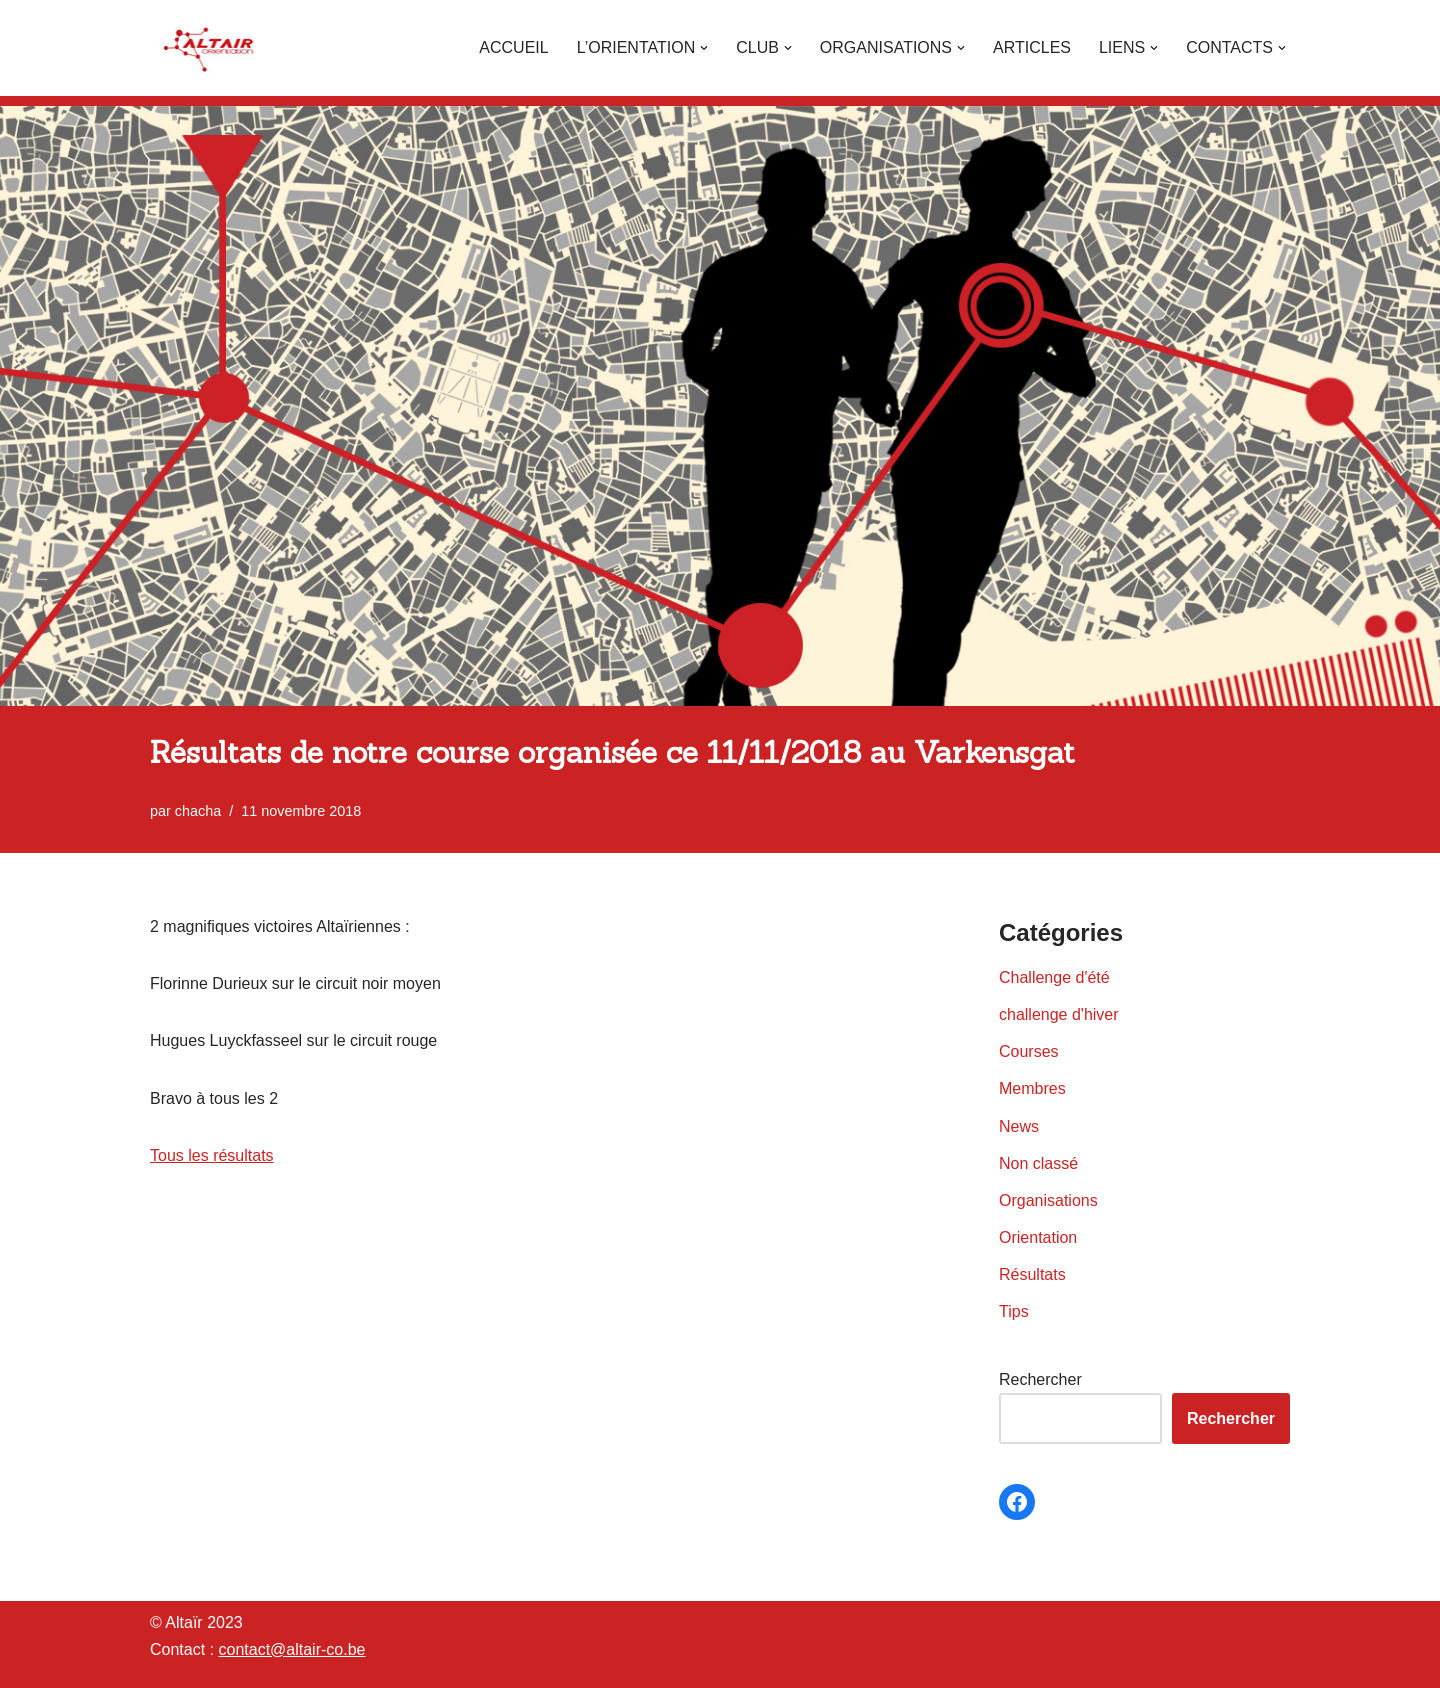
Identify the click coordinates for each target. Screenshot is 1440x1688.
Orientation (1038, 1237)
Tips (1014, 1311)
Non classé (1038, 1163)
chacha (198, 811)
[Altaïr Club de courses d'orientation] (210, 48)
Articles (1032, 47)
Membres (1032, 1088)
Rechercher (1040, 1379)
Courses (1029, 1051)
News (1019, 1126)
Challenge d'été (1054, 977)
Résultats (1032, 1274)
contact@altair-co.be (291, 1649)
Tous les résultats (212, 1155)
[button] (704, 48)
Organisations (1048, 1200)
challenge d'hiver (1059, 1014)
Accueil (513, 47)
